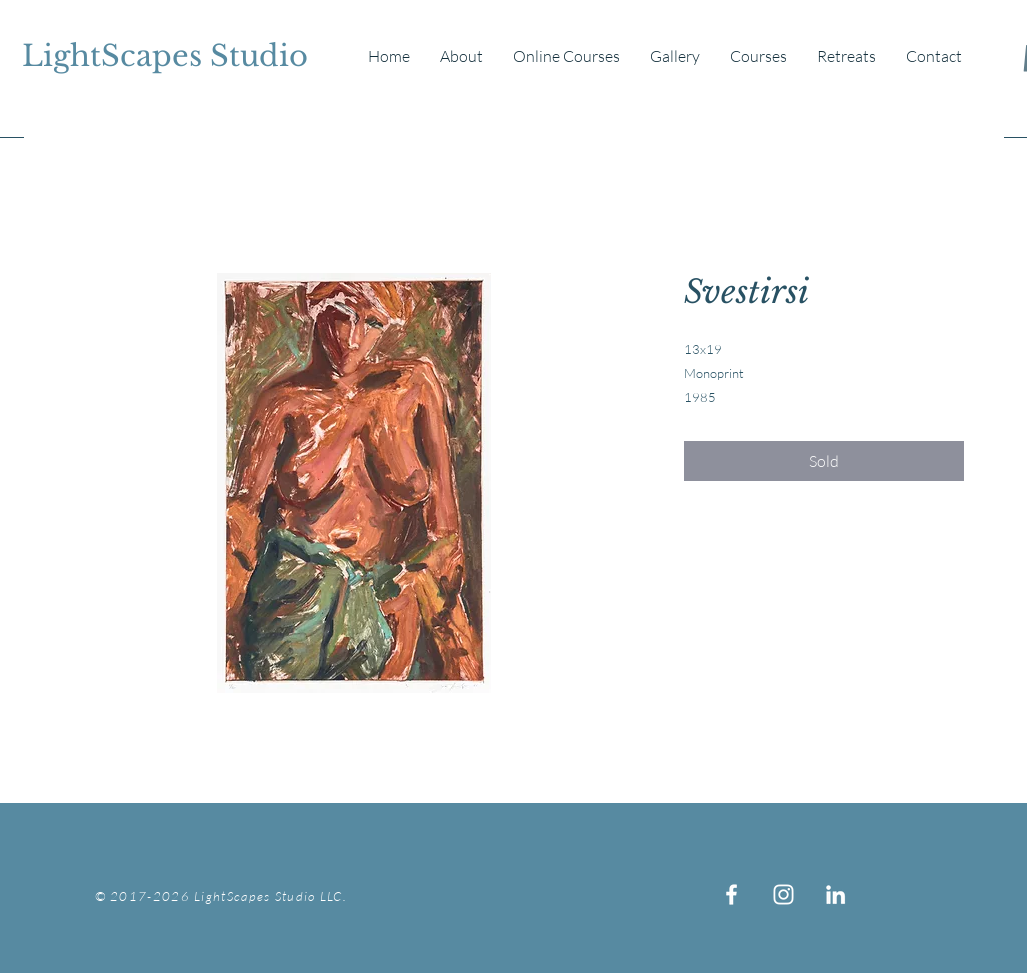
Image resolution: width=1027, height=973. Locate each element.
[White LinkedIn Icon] (835, 894)
